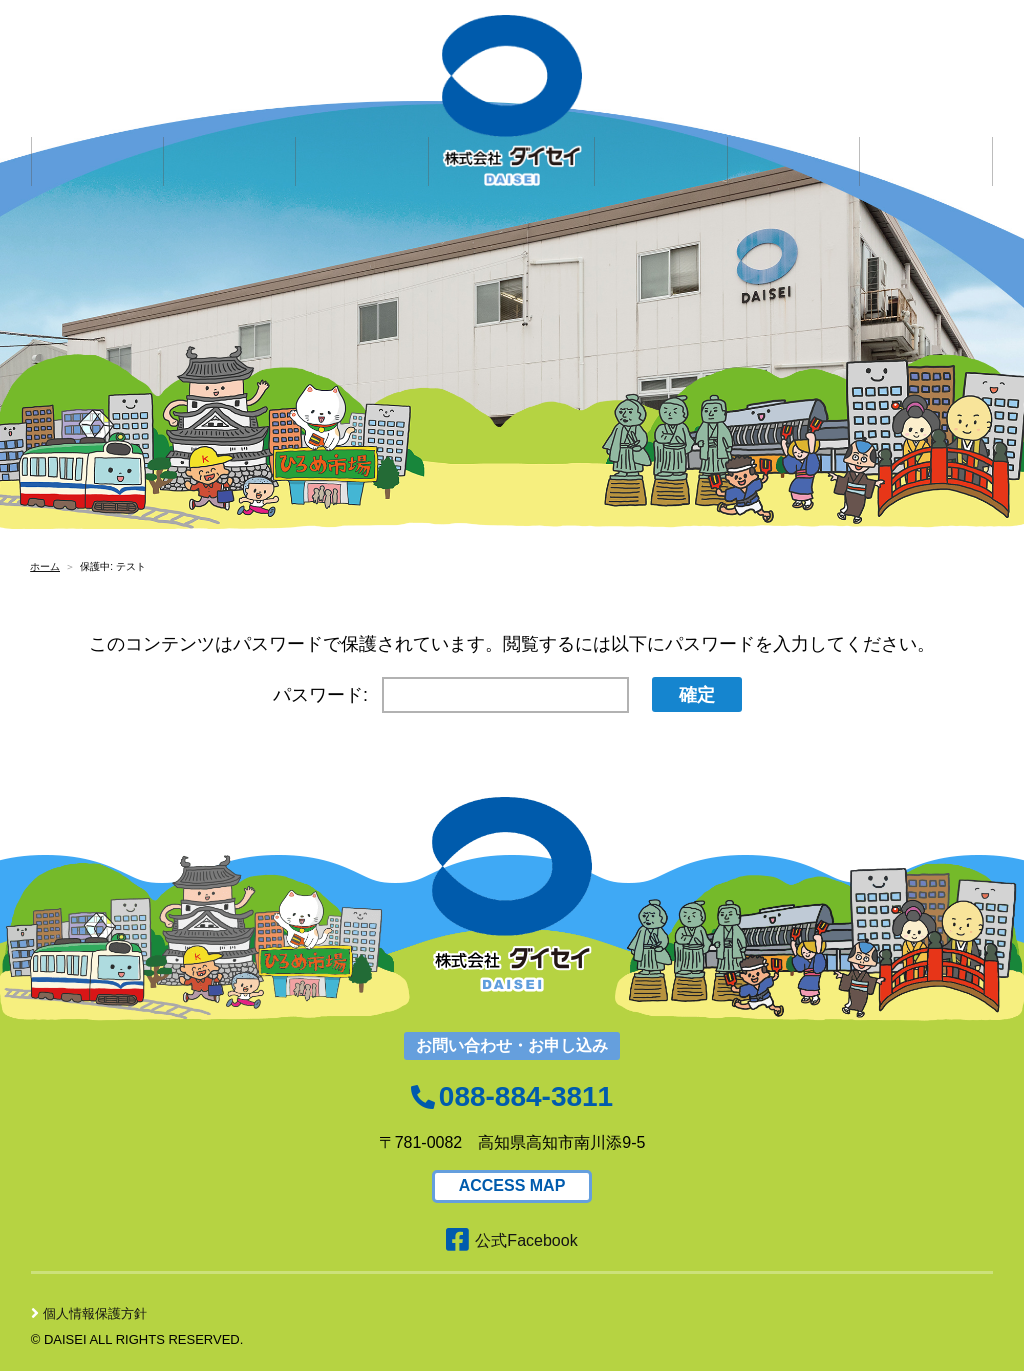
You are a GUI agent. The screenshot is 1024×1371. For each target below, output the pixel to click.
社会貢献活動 (794, 129)
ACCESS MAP (512, 1185)
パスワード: (451, 695)
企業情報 (97, 129)
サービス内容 (230, 129)
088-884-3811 (526, 1096)
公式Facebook (511, 1240)
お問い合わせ (661, 129)
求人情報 (363, 129)
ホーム (45, 566)
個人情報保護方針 (89, 1313)
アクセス (927, 129)
